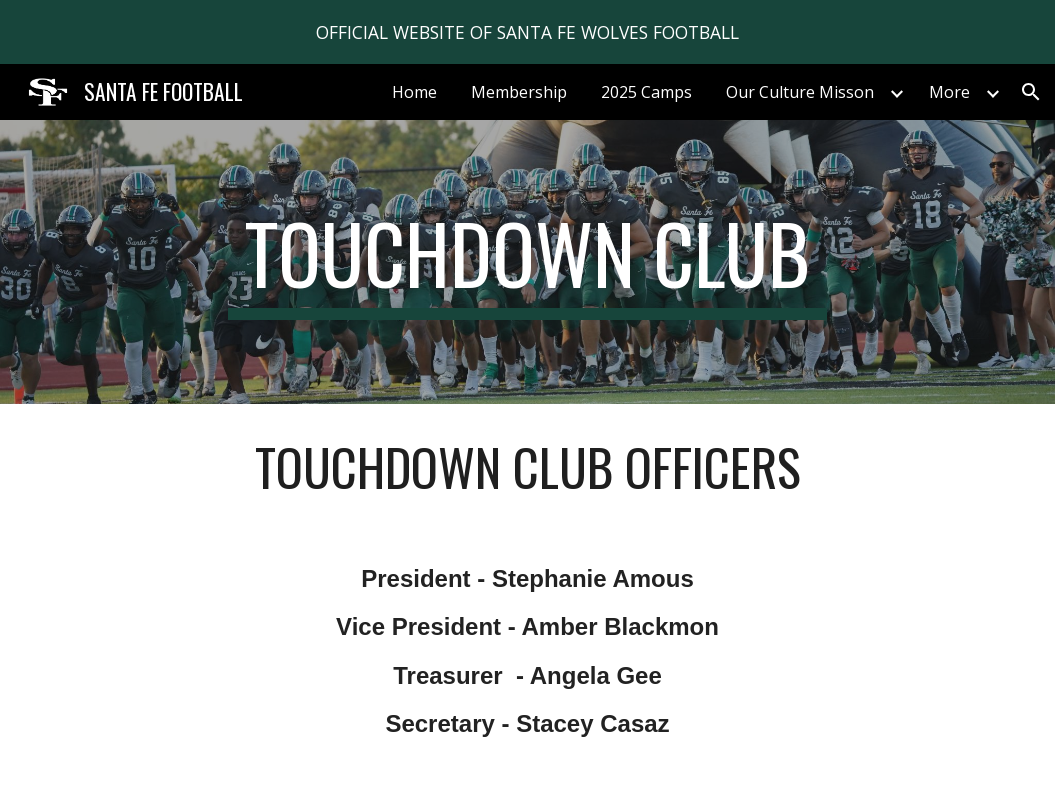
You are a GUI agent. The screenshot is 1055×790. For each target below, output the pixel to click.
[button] (1031, 92)
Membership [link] (519, 92)
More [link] (949, 92)
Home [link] (414, 92)
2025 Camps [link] (646, 92)
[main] (527, 262)
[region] (527, 32)
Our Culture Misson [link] (800, 92)
